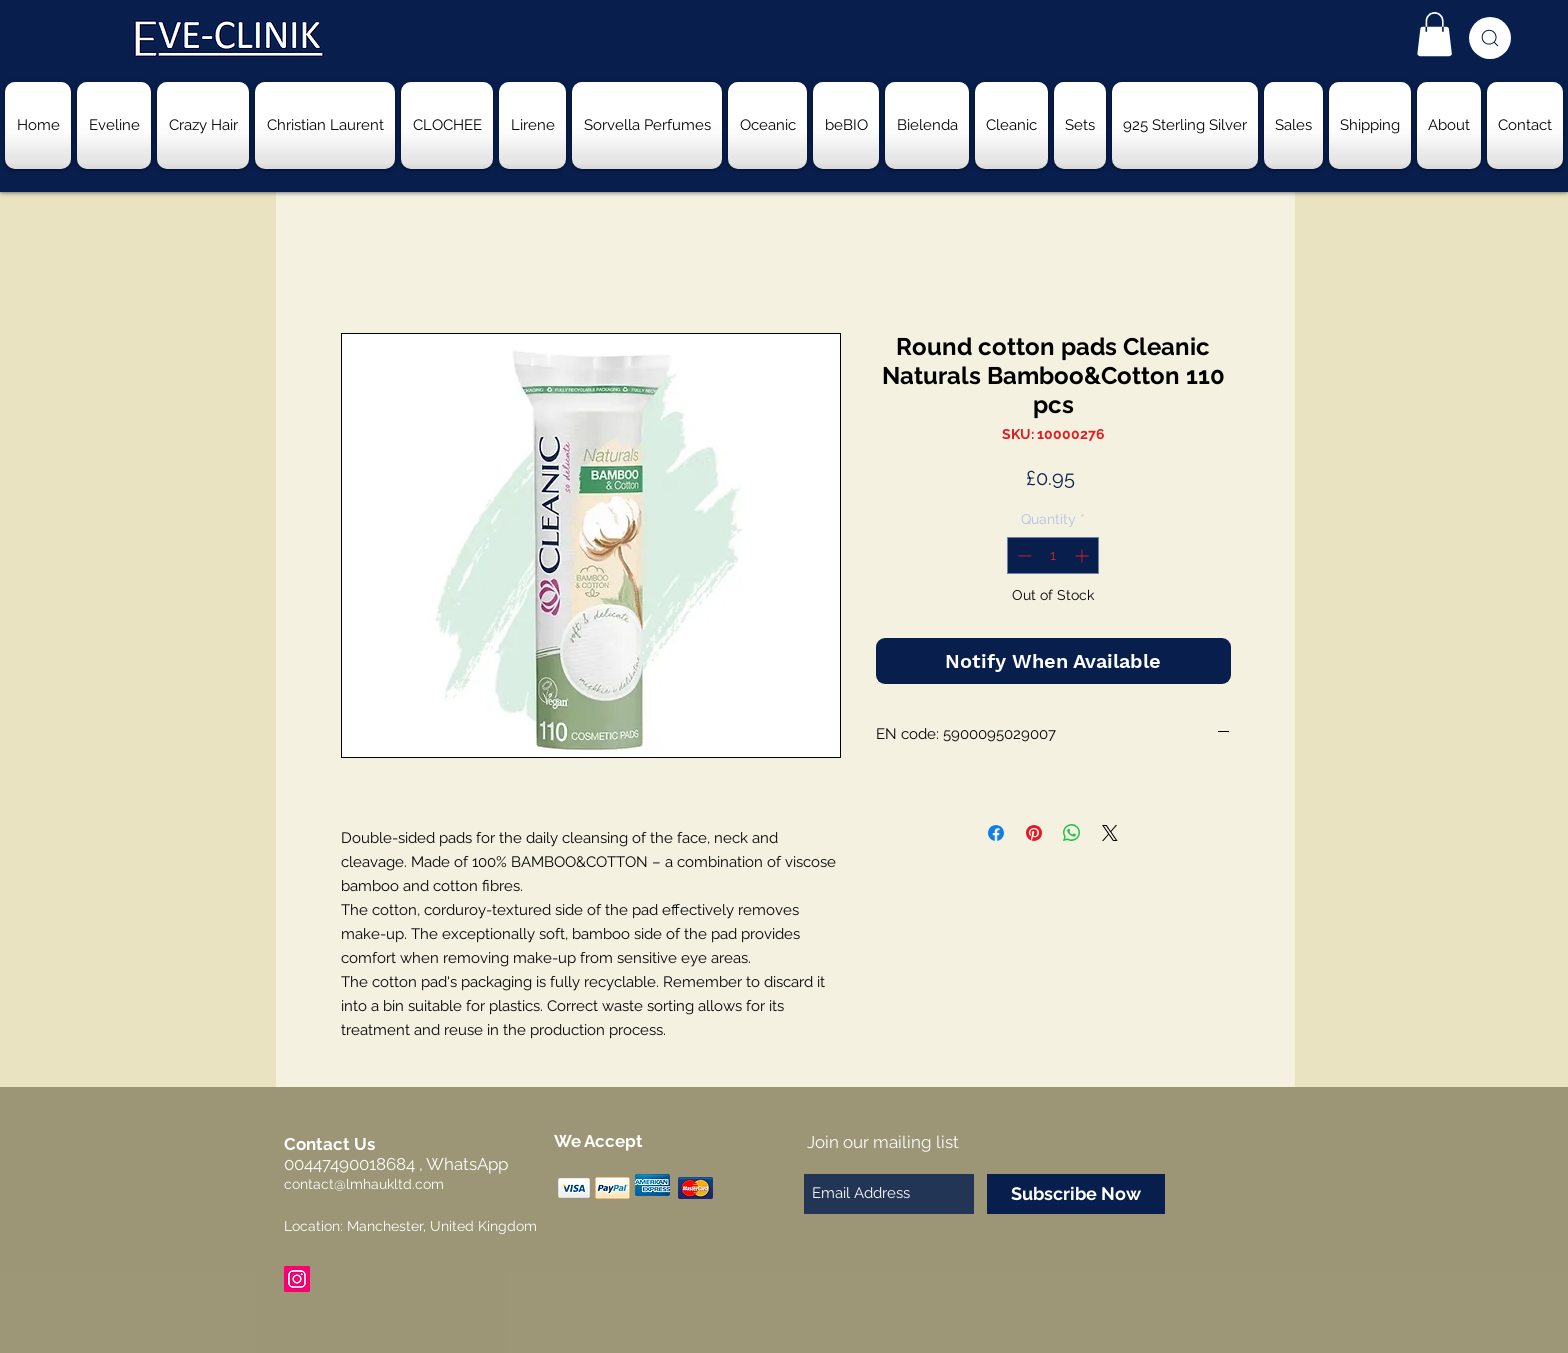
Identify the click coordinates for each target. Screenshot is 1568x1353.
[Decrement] (1022, 555)
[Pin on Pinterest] (1034, 833)
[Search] (1490, 38)
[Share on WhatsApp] (1072, 833)
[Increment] (1083, 555)
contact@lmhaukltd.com (364, 1184)
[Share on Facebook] (996, 833)
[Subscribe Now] (1076, 1194)
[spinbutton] (1053, 555)
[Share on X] (1110, 833)
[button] (1434, 34)
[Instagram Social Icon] (297, 1279)
